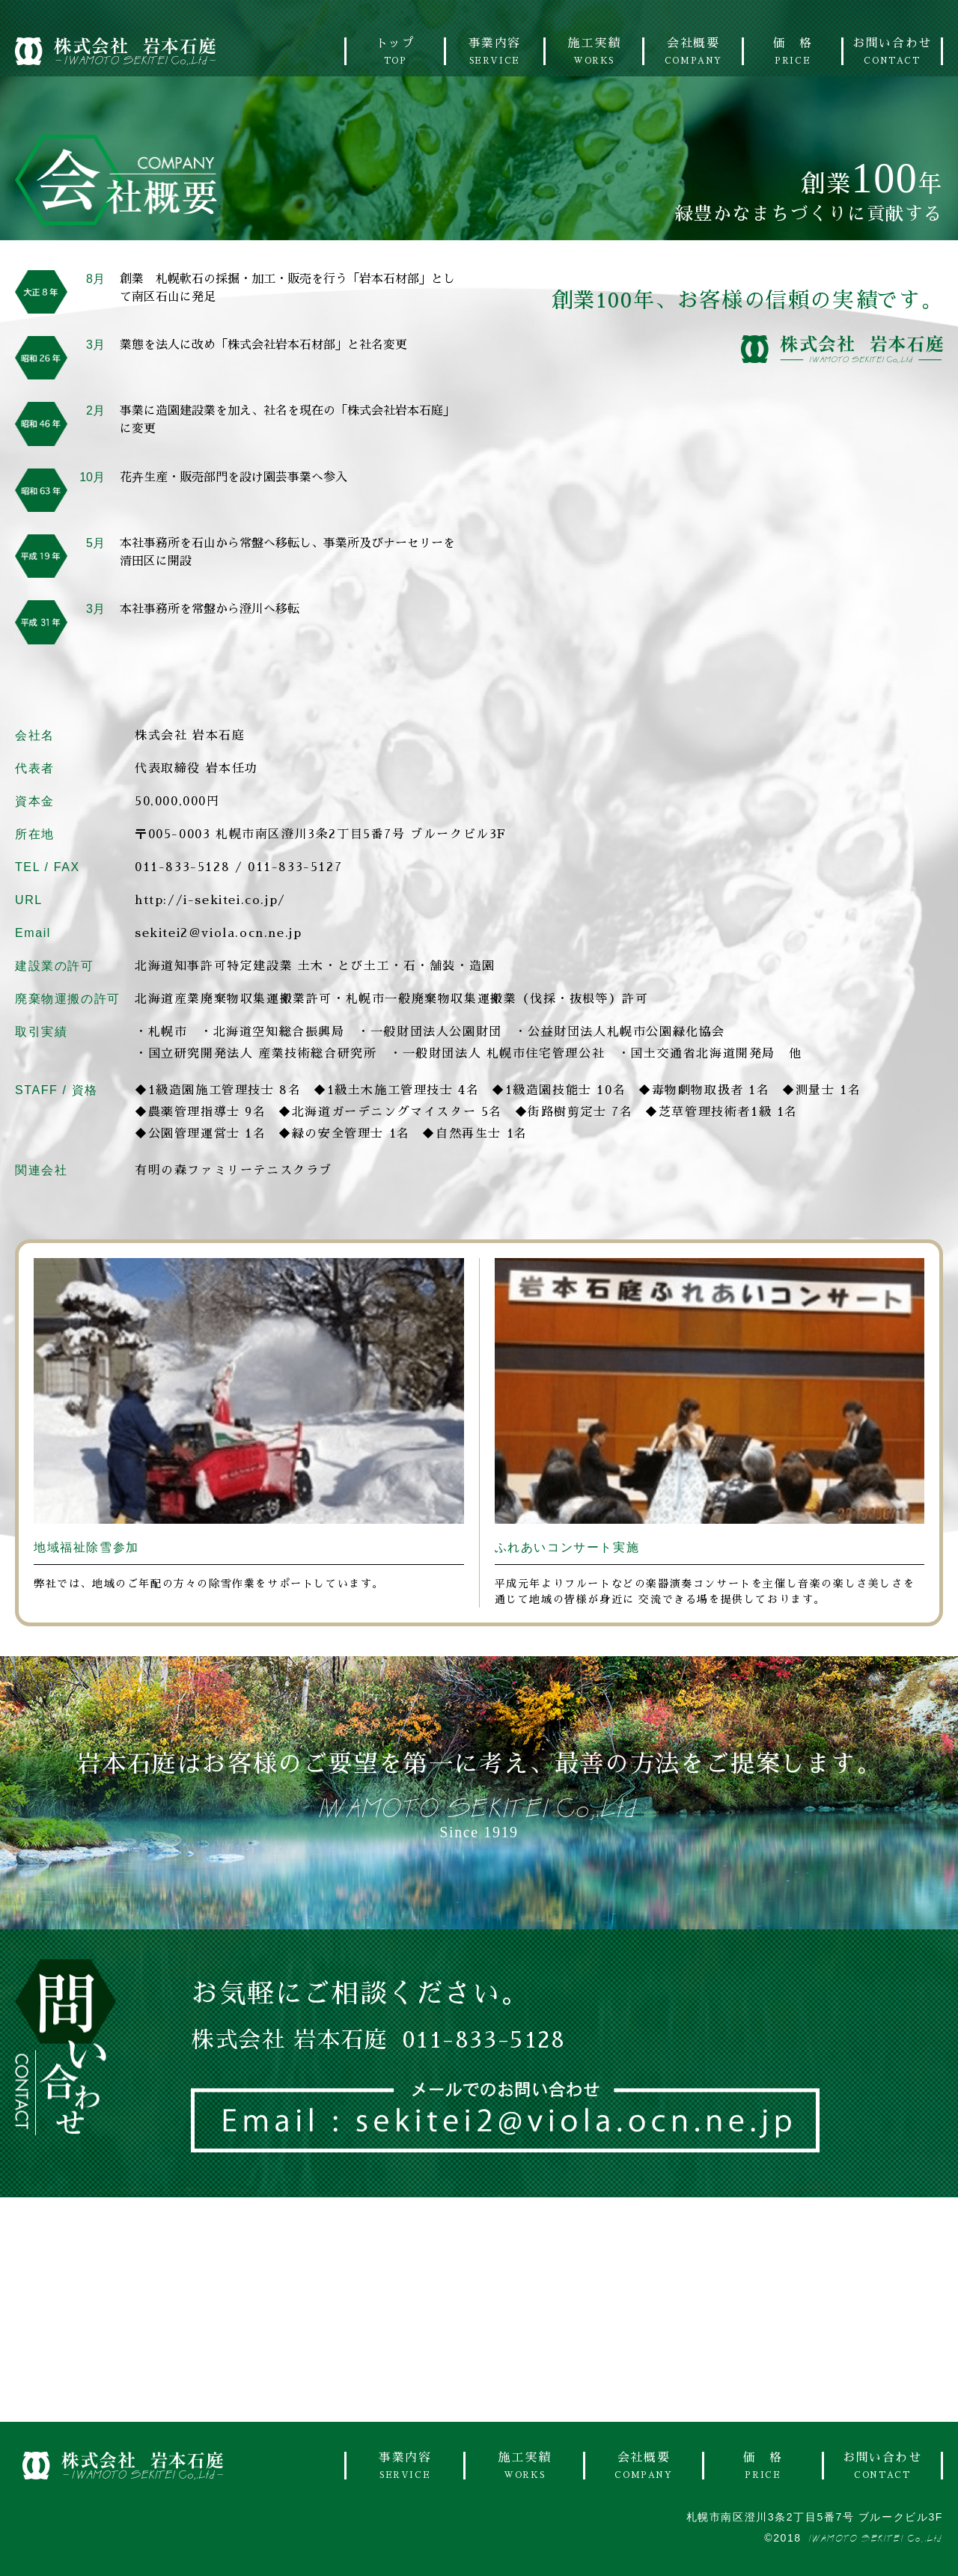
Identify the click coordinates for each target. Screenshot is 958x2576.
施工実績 (594, 51)
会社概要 (693, 51)
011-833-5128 (182, 867)
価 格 (792, 51)
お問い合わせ (892, 51)
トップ (395, 51)
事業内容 (495, 51)
